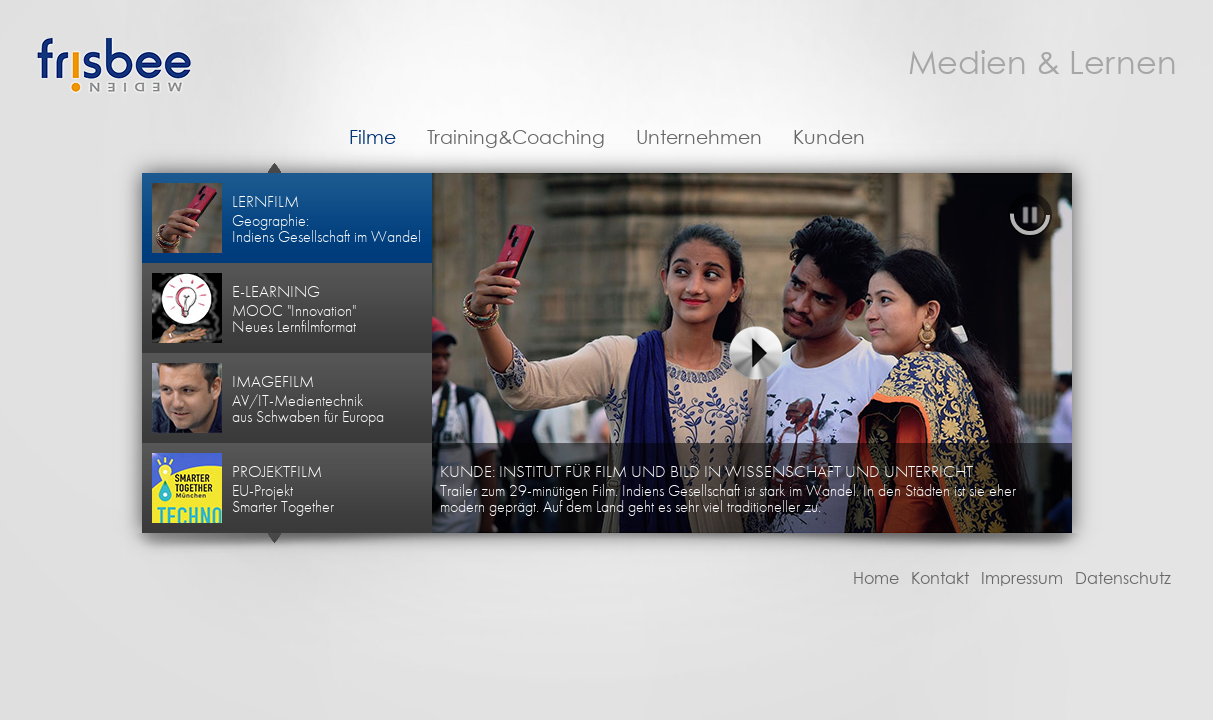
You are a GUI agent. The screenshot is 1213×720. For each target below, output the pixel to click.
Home (876, 579)
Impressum (1022, 579)
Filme (372, 138)
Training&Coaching (516, 138)
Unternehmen (699, 138)
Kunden (829, 138)
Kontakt (940, 579)
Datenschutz (1123, 579)
